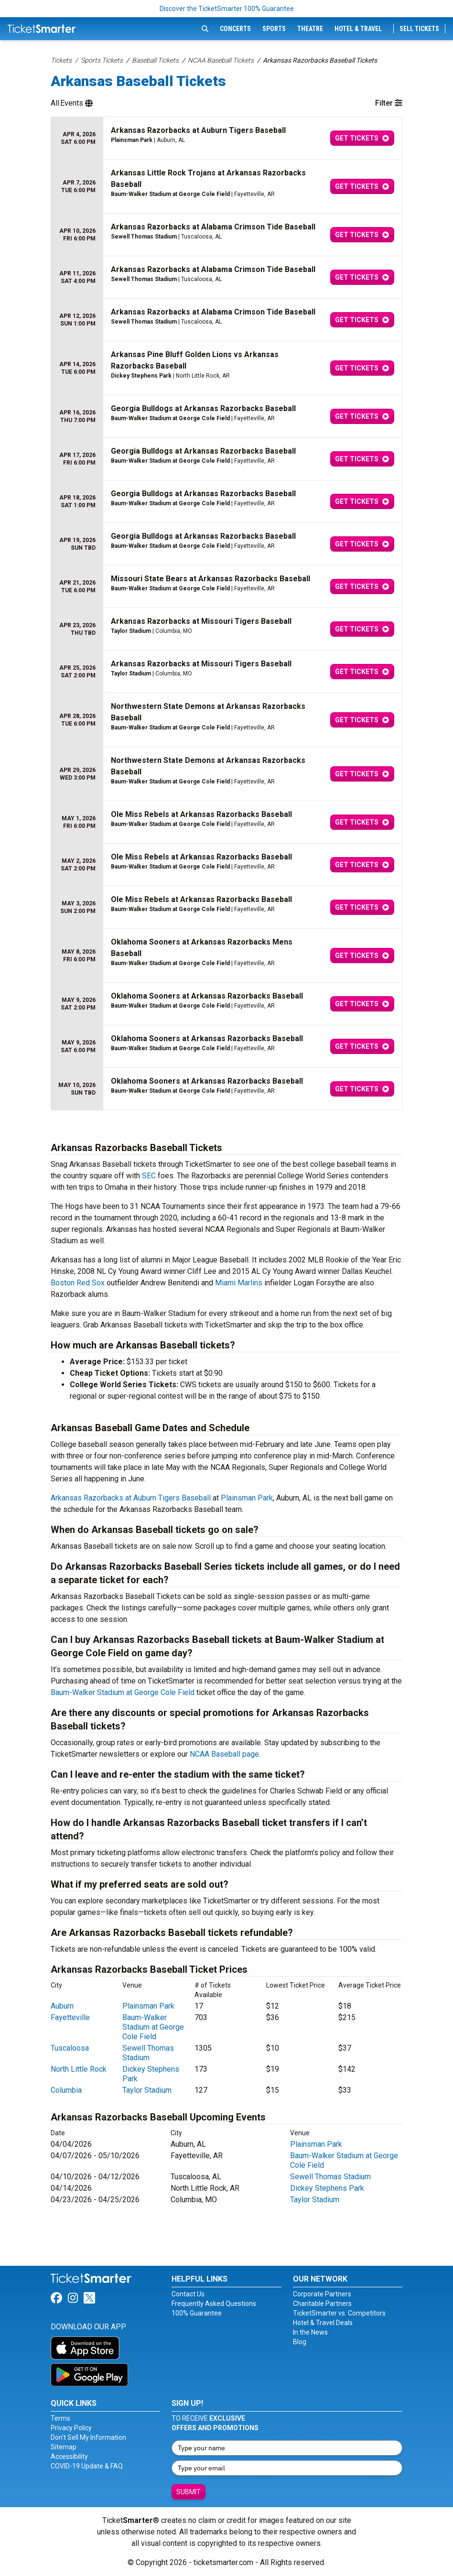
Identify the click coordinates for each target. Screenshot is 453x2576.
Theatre (310, 29)
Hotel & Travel (358, 29)
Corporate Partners (322, 2294)
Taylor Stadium (147, 2090)
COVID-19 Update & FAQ (87, 2466)
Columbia (66, 2090)
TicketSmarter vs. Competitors (339, 2313)
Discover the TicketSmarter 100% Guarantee (227, 8)
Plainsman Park (247, 1497)
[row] (226, 138)
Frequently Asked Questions (214, 2303)
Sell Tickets (419, 29)
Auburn (62, 2006)
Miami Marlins (238, 1282)
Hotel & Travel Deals (323, 2322)
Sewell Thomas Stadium (148, 2052)
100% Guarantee (197, 2313)
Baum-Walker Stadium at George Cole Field (122, 1692)
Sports (274, 29)
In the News (310, 2332)
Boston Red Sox (78, 1282)
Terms (60, 2418)
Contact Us (188, 2294)
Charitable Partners (322, 2303)
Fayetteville (70, 2017)
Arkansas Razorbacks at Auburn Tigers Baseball (131, 1497)
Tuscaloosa (70, 2048)
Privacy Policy (71, 2428)
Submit (188, 2492)
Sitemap (63, 2447)
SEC (149, 1175)
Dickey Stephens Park (327, 2188)
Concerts (235, 29)
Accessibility (69, 2456)
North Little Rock (79, 2069)
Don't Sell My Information (88, 2437)
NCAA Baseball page (224, 1754)
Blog (299, 2342)
